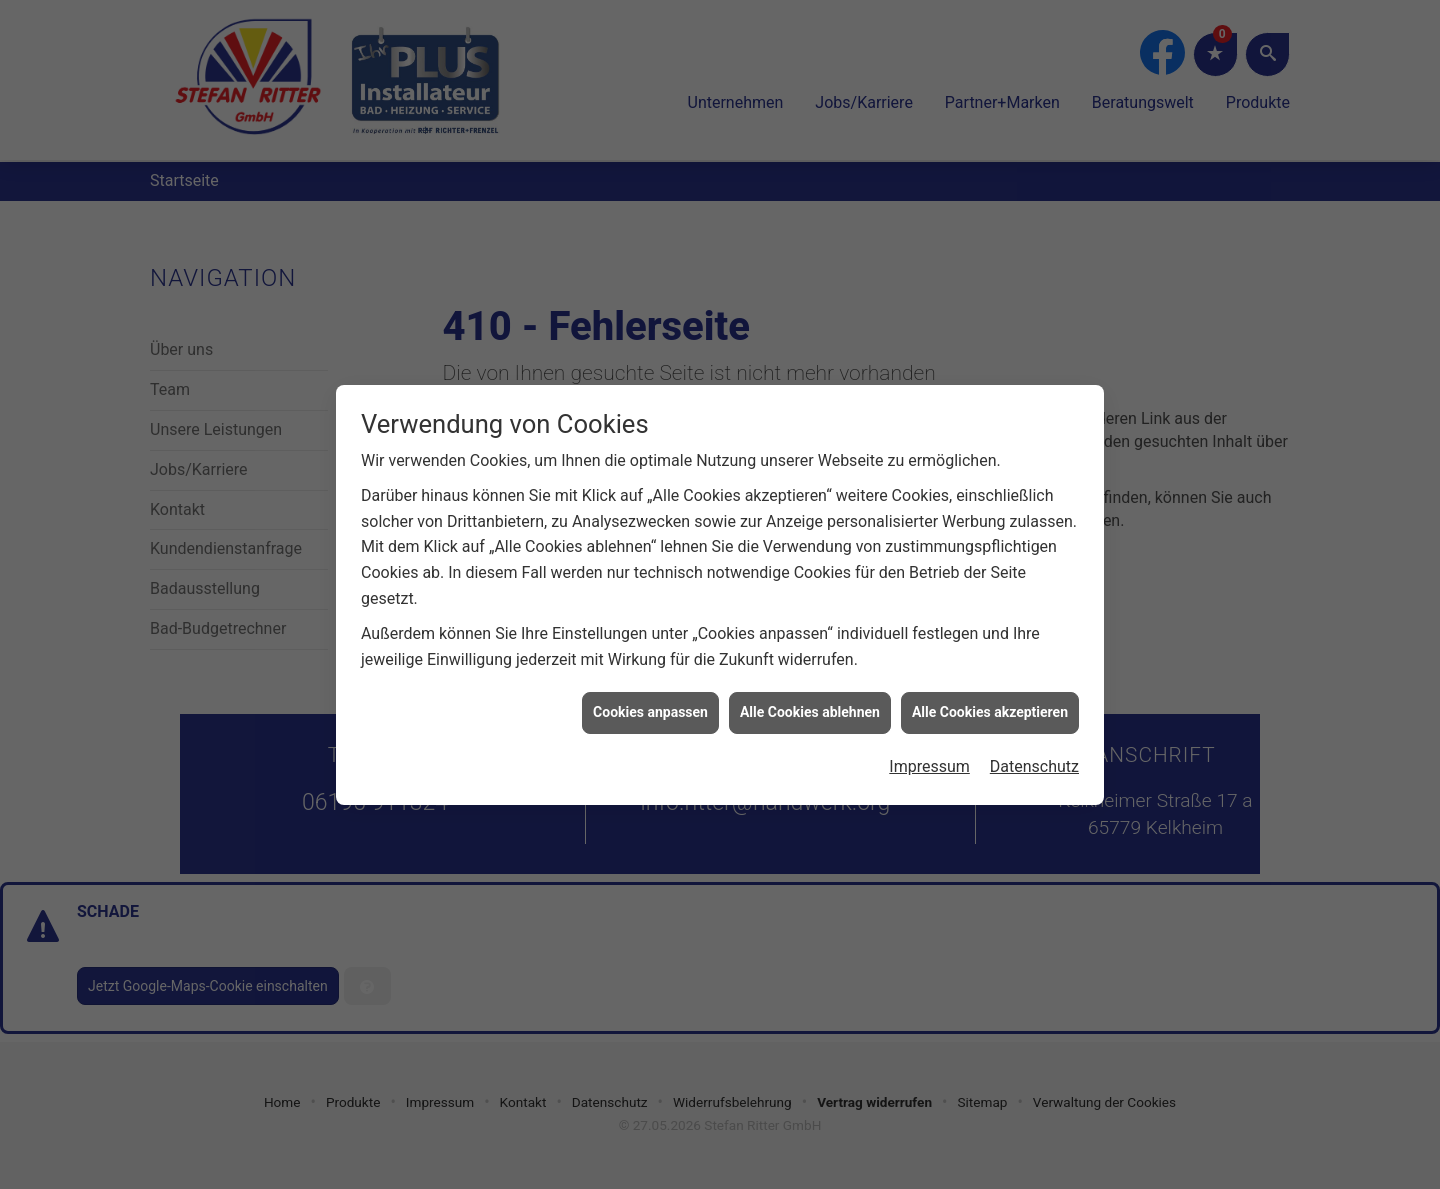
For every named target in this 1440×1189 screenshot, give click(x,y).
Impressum (929, 760)
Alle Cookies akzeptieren (990, 706)
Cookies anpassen (650, 706)
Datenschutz (1034, 760)
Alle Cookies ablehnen (810, 706)
